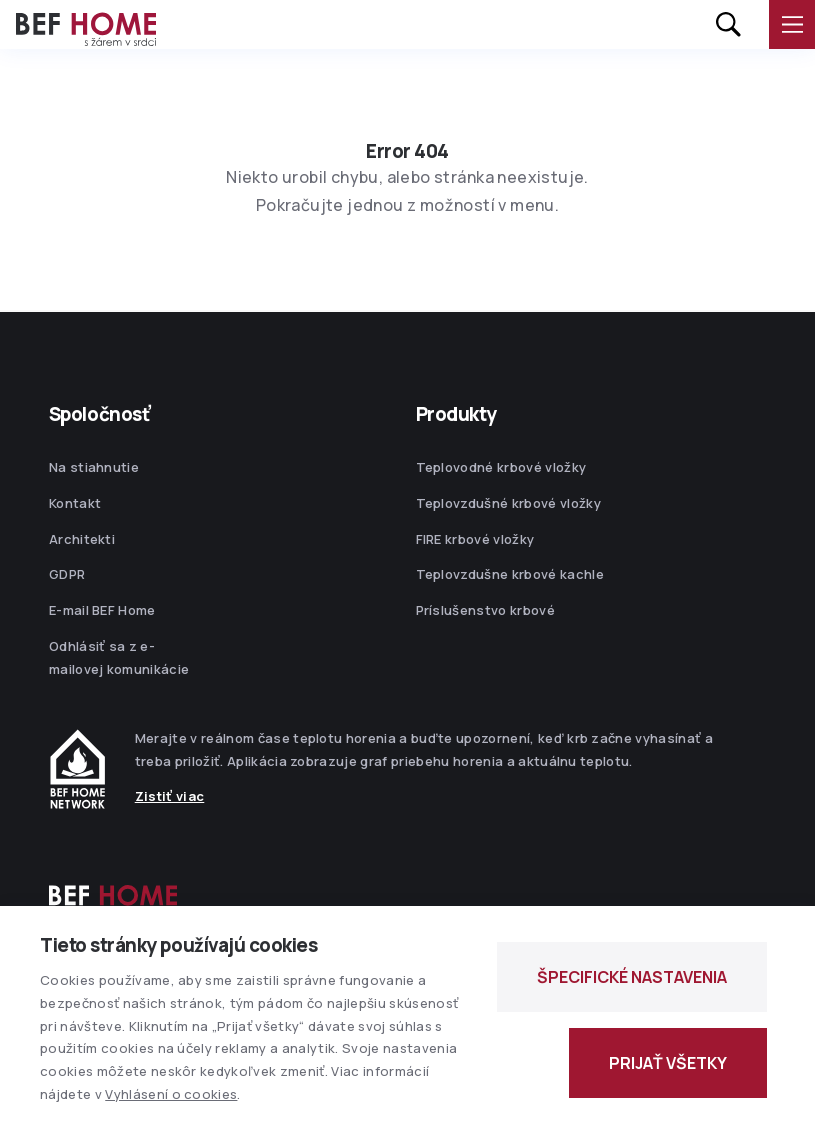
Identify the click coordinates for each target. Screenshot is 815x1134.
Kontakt (75, 503)
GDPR (67, 574)
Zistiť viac (170, 796)
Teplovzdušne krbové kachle (510, 574)
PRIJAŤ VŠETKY (668, 1063)
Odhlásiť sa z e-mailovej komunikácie (119, 657)
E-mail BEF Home (102, 610)
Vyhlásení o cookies (171, 1094)
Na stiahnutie (94, 467)
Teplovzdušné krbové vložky (508, 503)
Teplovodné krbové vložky (501, 467)
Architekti (82, 539)
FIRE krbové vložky (475, 539)
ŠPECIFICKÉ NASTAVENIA (632, 977)
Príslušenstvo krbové (486, 610)
